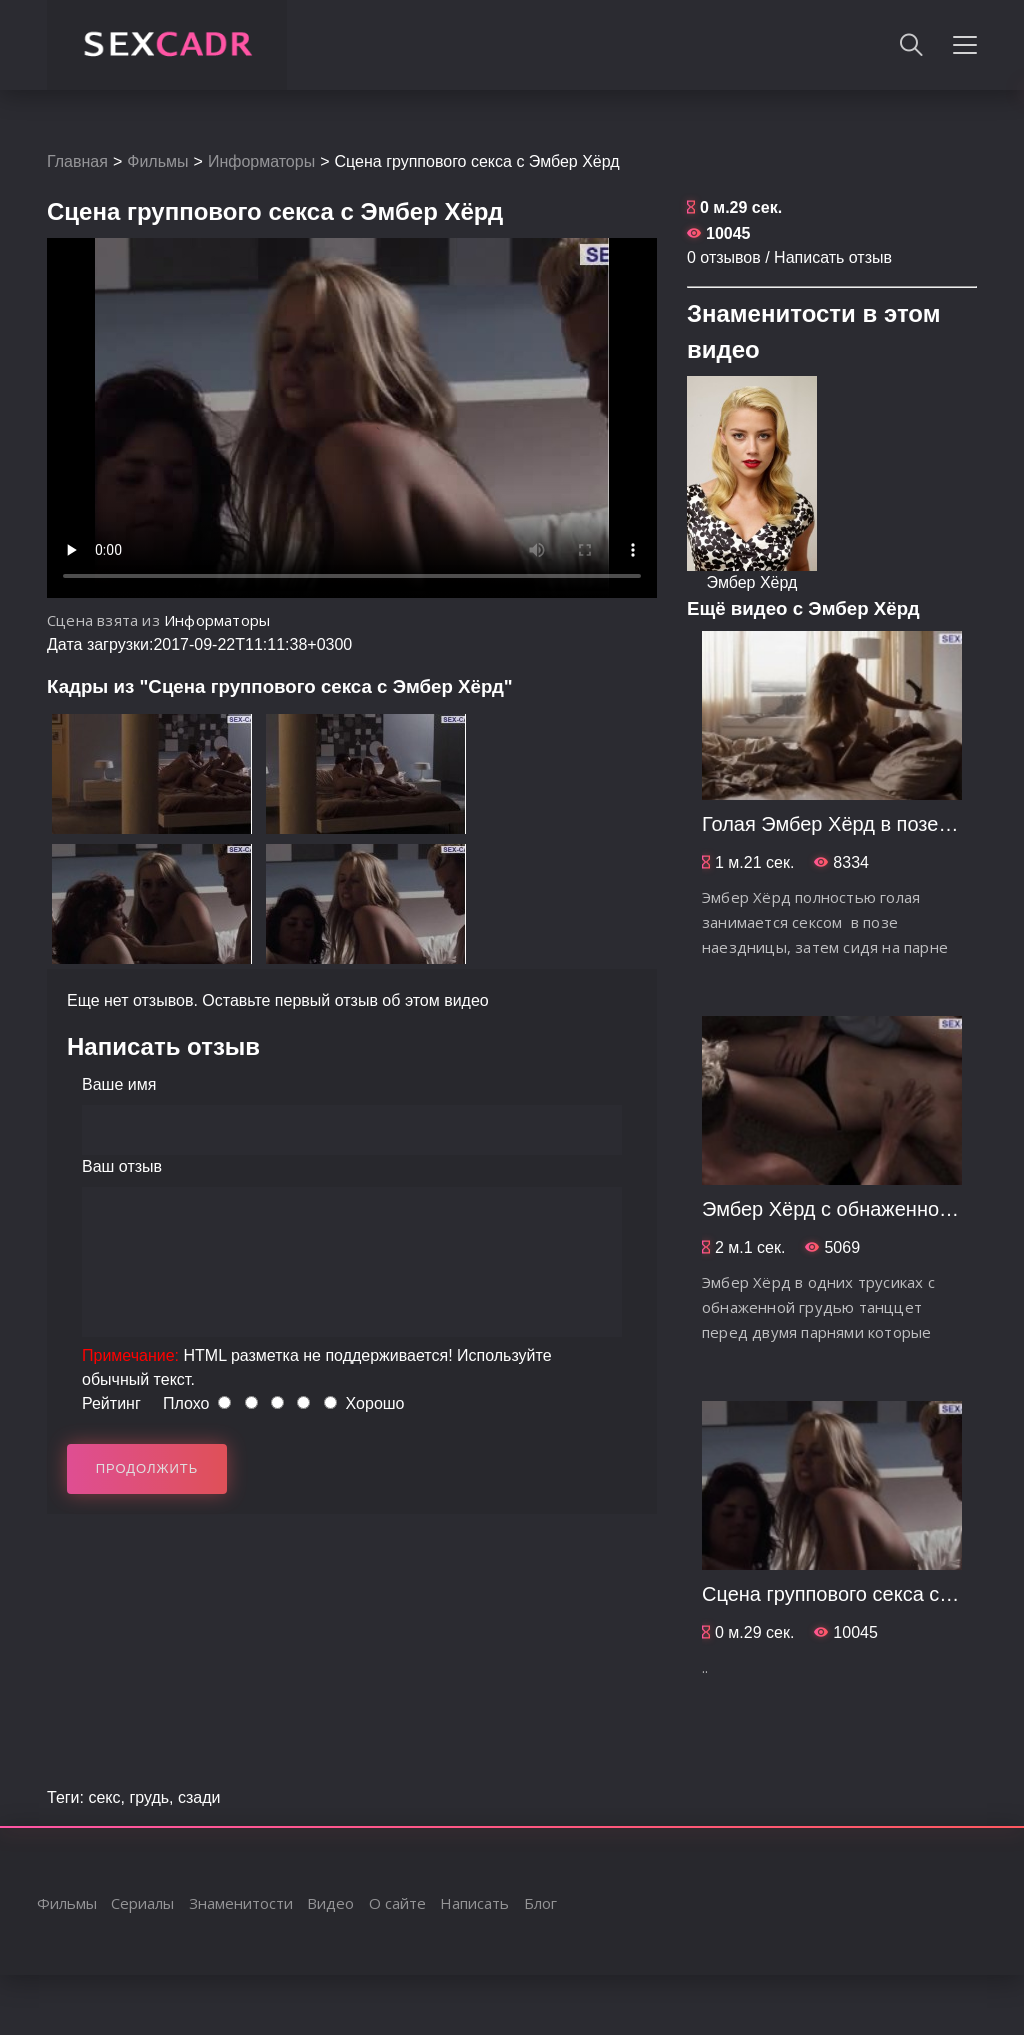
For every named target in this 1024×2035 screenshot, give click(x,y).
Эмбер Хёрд (752, 582)
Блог (540, 1903)
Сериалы (142, 1903)
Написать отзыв (833, 257)
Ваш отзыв (122, 1166)
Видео (330, 1903)
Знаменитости (241, 1903)
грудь (149, 1797)
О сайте (397, 1903)
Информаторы (261, 161)
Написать (474, 1903)
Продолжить (147, 1468)
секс (104, 1797)
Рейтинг (111, 1403)
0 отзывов (724, 257)
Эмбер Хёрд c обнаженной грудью (861, 1209)
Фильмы (157, 161)
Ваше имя (119, 1084)
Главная (77, 161)
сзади (199, 1797)
